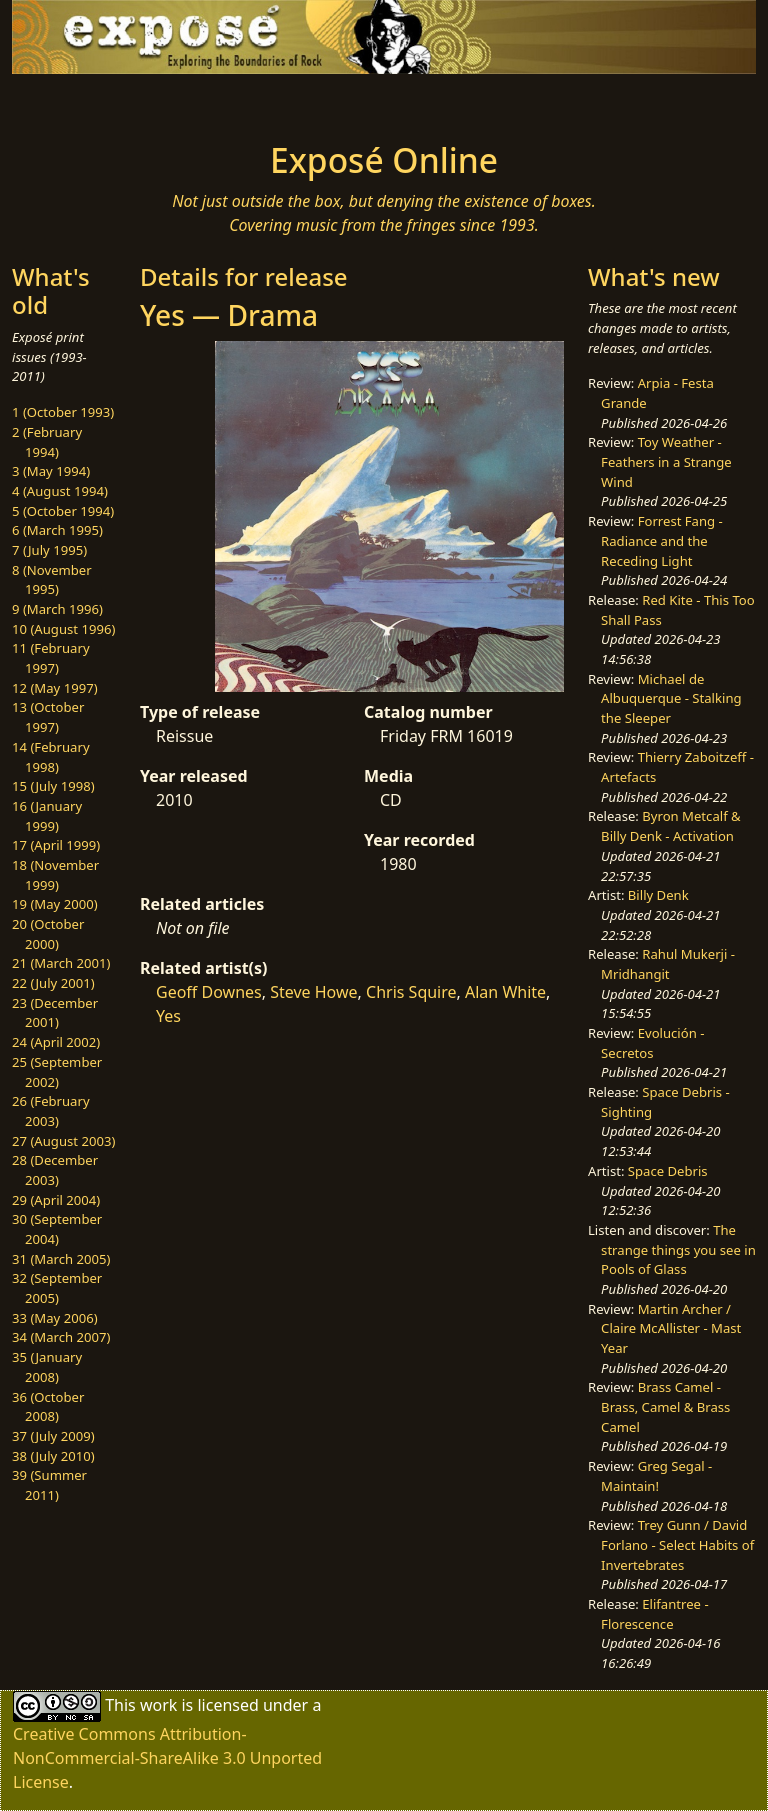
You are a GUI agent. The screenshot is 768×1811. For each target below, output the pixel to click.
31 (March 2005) (61, 1259)
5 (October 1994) (63, 511)
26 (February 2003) (51, 1111)
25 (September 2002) (57, 1072)
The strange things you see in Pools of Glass (678, 1249)
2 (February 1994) (47, 442)
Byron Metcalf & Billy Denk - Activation (671, 826)
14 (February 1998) (51, 757)
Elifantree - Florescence (655, 1614)
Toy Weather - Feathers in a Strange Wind (666, 461)
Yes (168, 1016)
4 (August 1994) (60, 491)
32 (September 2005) (57, 1288)
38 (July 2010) (53, 1456)
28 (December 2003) (55, 1170)
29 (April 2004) (56, 1200)
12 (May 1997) (55, 688)
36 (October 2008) (48, 1407)
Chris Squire (411, 992)
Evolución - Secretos (652, 1043)
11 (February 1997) (51, 658)
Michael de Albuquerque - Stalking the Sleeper (671, 698)
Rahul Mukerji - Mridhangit (668, 964)
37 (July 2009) (53, 1436)
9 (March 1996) (57, 609)
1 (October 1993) (63, 412)
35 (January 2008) (47, 1367)
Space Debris (668, 1171)
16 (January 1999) (47, 816)
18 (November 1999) (55, 875)
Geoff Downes (209, 992)
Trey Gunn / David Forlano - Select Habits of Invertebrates (677, 1544)
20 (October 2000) (48, 934)
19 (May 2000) (55, 904)
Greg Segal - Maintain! (656, 1476)
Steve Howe (313, 992)
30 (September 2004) (57, 1229)
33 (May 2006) (55, 1318)
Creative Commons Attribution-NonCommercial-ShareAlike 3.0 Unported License (167, 1758)
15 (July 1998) (53, 786)
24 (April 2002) (56, 1042)
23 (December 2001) (55, 1013)
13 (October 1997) (48, 717)
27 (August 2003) (63, 1141)
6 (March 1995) (57, 530)
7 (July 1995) (49, 550)
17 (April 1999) (56, 845)
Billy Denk (658, 895)
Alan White (505, 992)
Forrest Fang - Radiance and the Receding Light (662, 540)
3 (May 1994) (51, 471)
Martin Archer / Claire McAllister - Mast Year (671, 1328)
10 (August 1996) (63, 629)
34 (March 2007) (61, 1337)
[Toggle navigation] (76, 102)
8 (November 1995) (52, 580)
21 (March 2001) (61, 963)
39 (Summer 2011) (49, 1485)
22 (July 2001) (53, 983)
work (158, 1705)
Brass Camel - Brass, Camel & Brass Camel (665, 1406)
